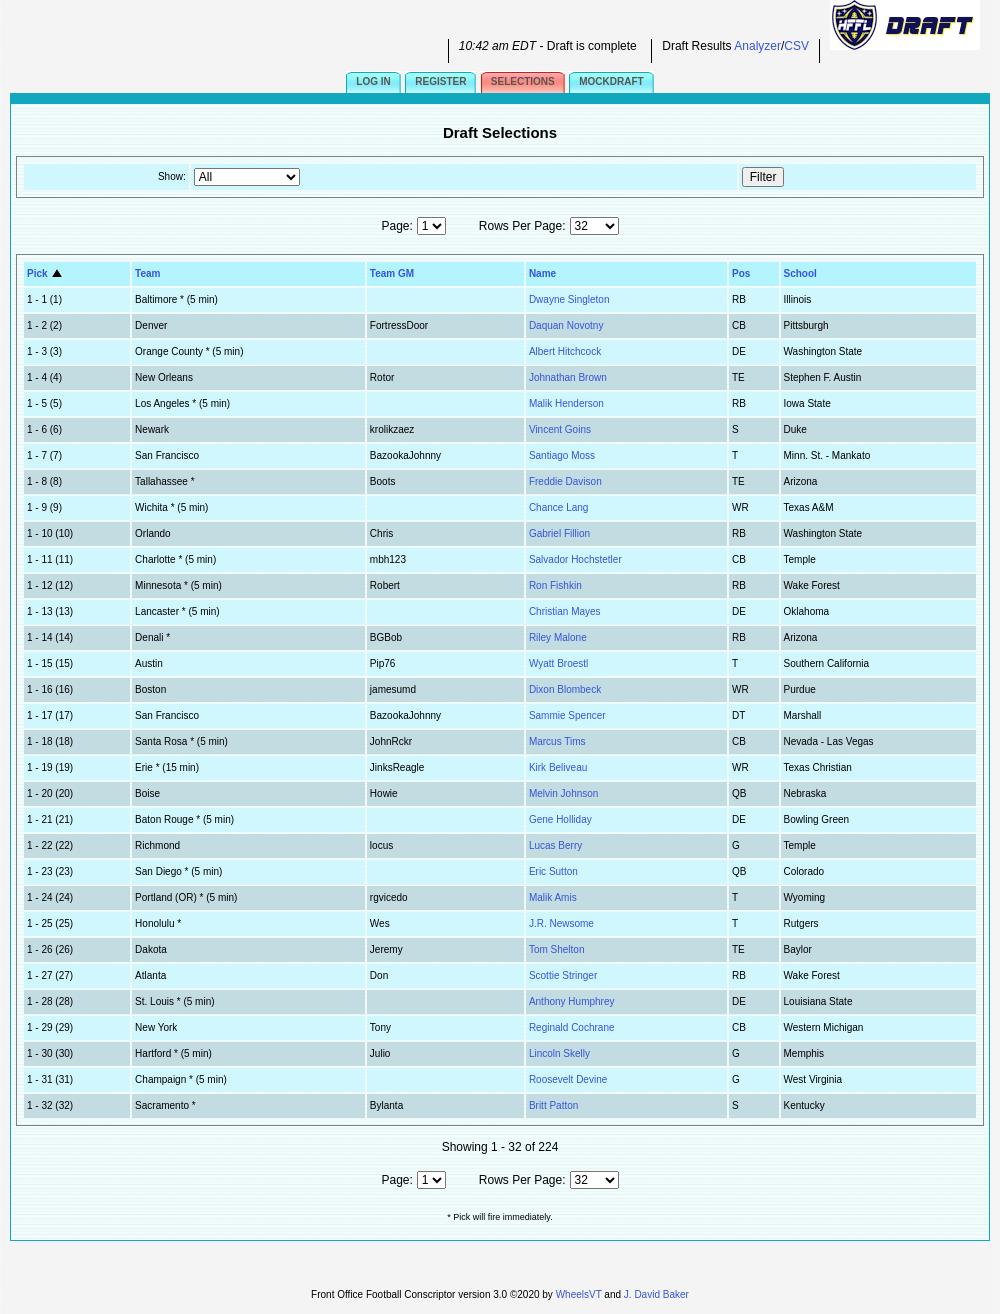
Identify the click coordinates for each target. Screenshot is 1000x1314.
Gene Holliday (560, 819)
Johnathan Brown (568, 377)
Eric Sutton (553, 871)
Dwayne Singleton (569, 299)
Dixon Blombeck (565, 689)
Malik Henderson (566, 403)
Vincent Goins (560, 429)
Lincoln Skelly (559, 1053)
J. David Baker (656, 1294)
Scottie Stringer (563, 975)
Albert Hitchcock (565, 351)
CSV (796, 46)
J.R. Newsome (561, 923)
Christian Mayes (565, 611)
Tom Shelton (557, 949)
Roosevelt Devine (568, 1079)
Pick (45, 273)
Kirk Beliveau (558, 767)
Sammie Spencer (567, 715)
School (800, 273)
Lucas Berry (555, 845)
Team (147, 273)
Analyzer (757, 46)
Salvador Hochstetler (575, 559)
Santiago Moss (562, 455)
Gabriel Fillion (559, 533)
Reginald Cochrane (572, 1027)
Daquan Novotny (566, 325)
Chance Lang (559, 507)
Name (542, 273)
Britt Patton (553, 1105)
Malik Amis (553, 897)
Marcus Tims (557, 741)
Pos (741, 273)
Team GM (392, 273)
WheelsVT (579, 1294)
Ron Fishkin (555, 585)
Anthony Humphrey (572, 1001)
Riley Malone (558, 637)
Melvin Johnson (563, 793)
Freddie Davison (565, 481)
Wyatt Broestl (558, 663)
